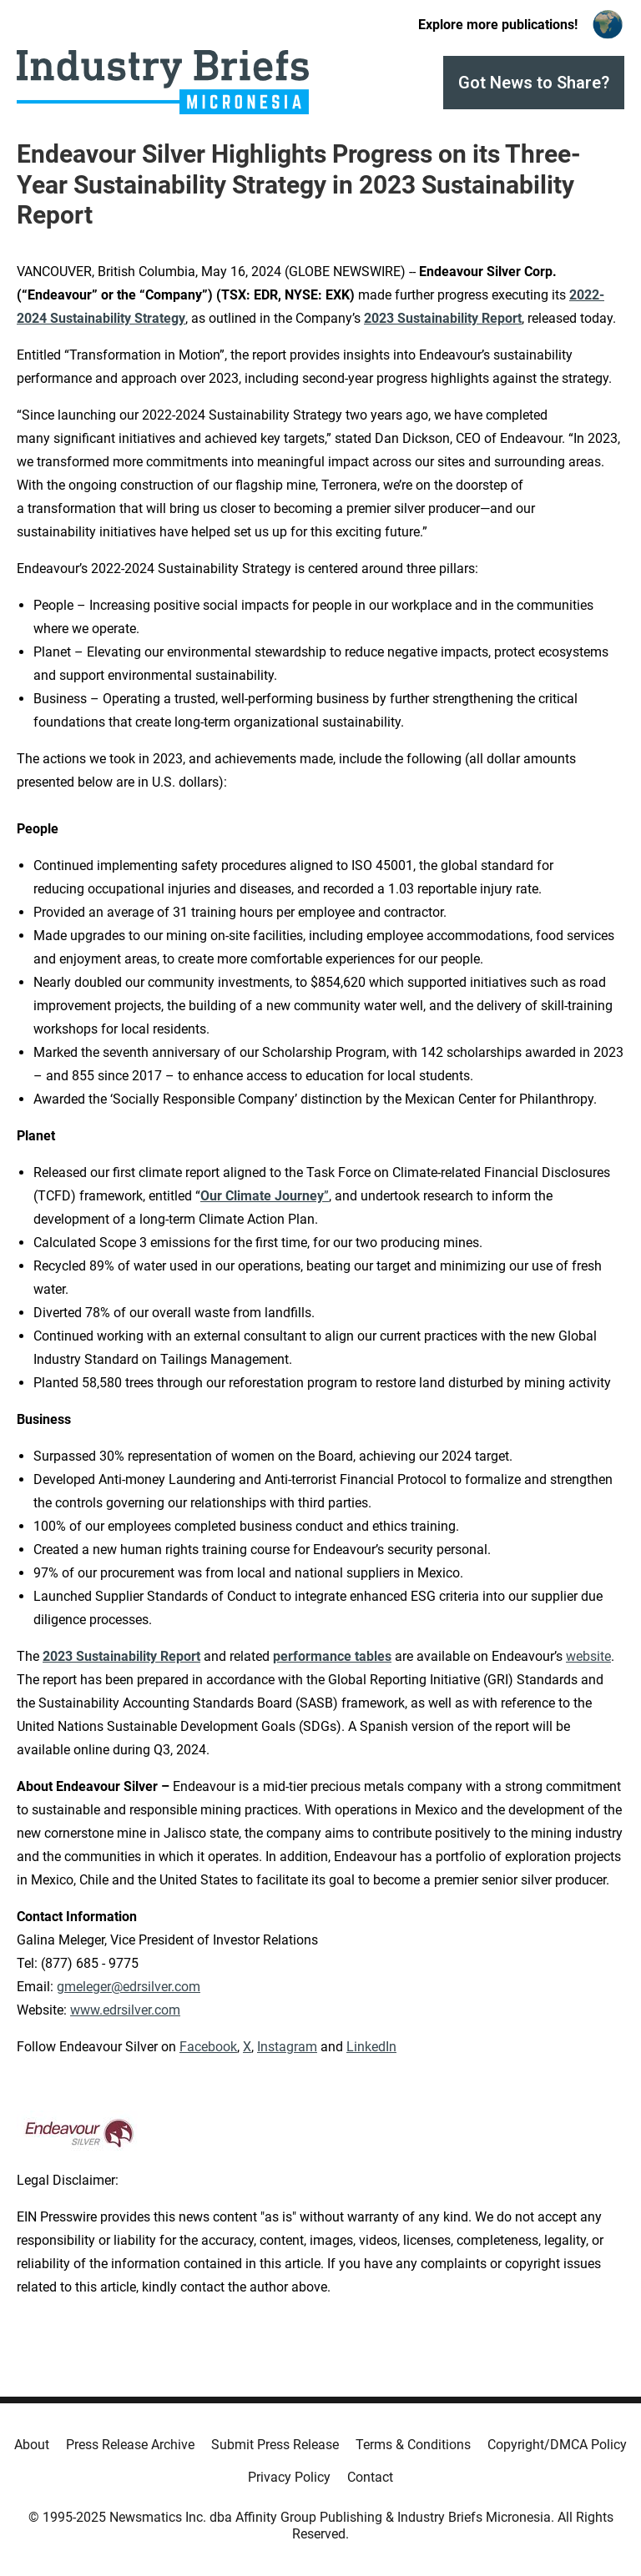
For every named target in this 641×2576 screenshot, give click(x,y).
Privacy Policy (289, 2477)
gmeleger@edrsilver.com (128, 1987)
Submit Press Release (275, 2445)
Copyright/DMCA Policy (557, 2445)
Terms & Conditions (413, 2445)
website (588, 1656)
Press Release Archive (130, 2445)
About (31, 2445)
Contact (370, 2477)
